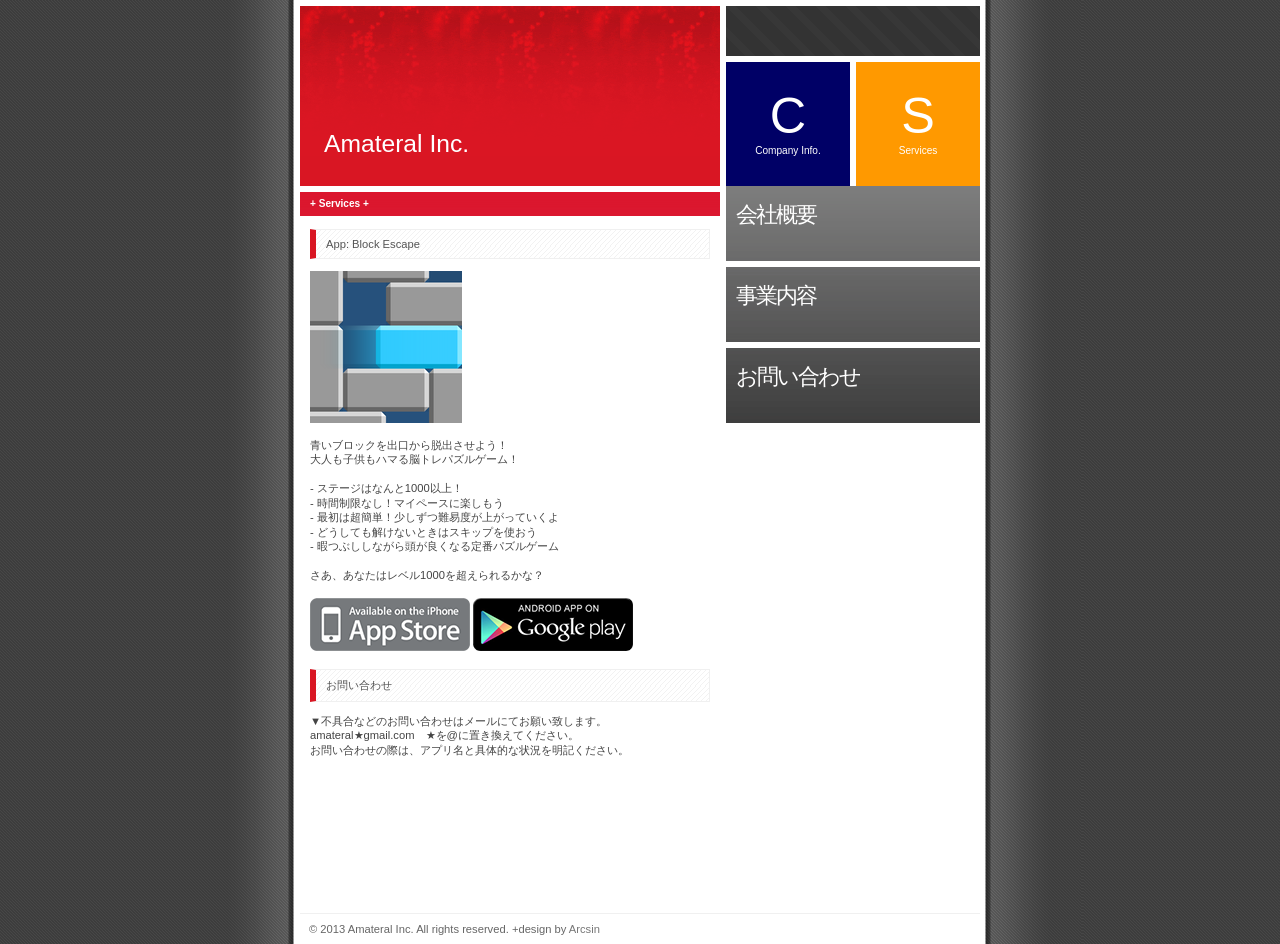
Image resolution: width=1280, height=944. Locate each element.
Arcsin (584, 929)
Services (918, 121)
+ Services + (339, 203)
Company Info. (788, 121)
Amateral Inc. (396, 143)
